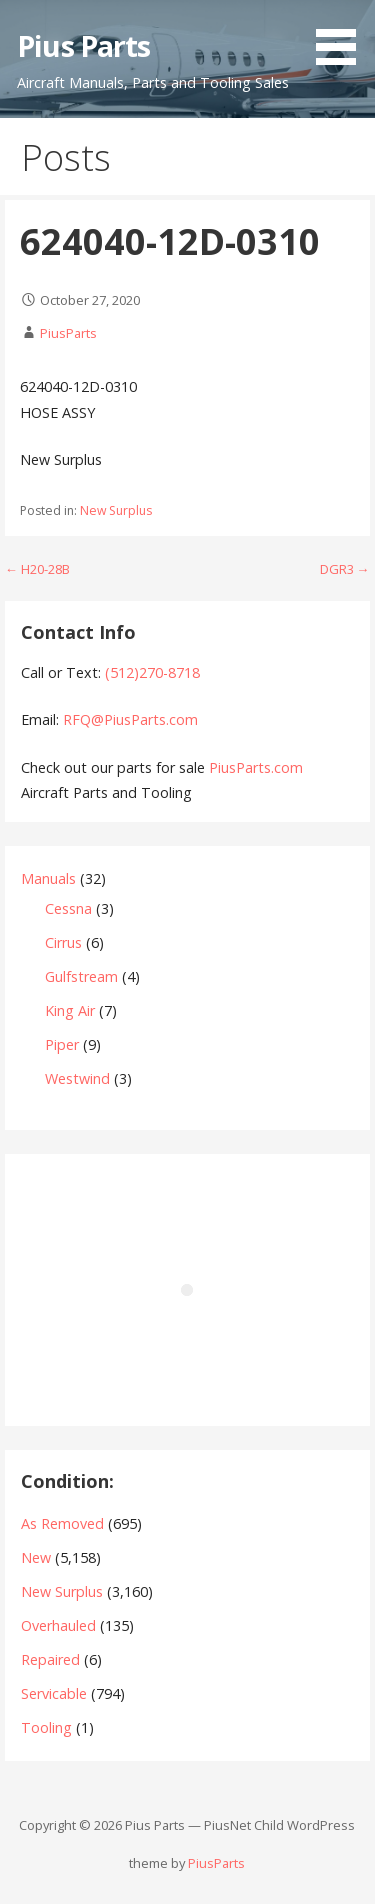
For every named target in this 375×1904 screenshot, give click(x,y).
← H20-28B (37, 569)
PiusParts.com (256, 767)
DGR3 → (345, 569)
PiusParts (68, 333)
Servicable (54, 1693)
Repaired (50, 1659)
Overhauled (58, 1625)
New (36, 1557)
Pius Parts (83, 45)
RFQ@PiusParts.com (130, 719)
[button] (343, 36)
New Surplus (116, 510)
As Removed (62, 1523)
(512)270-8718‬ (152, 672)
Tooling (46, 1727)
